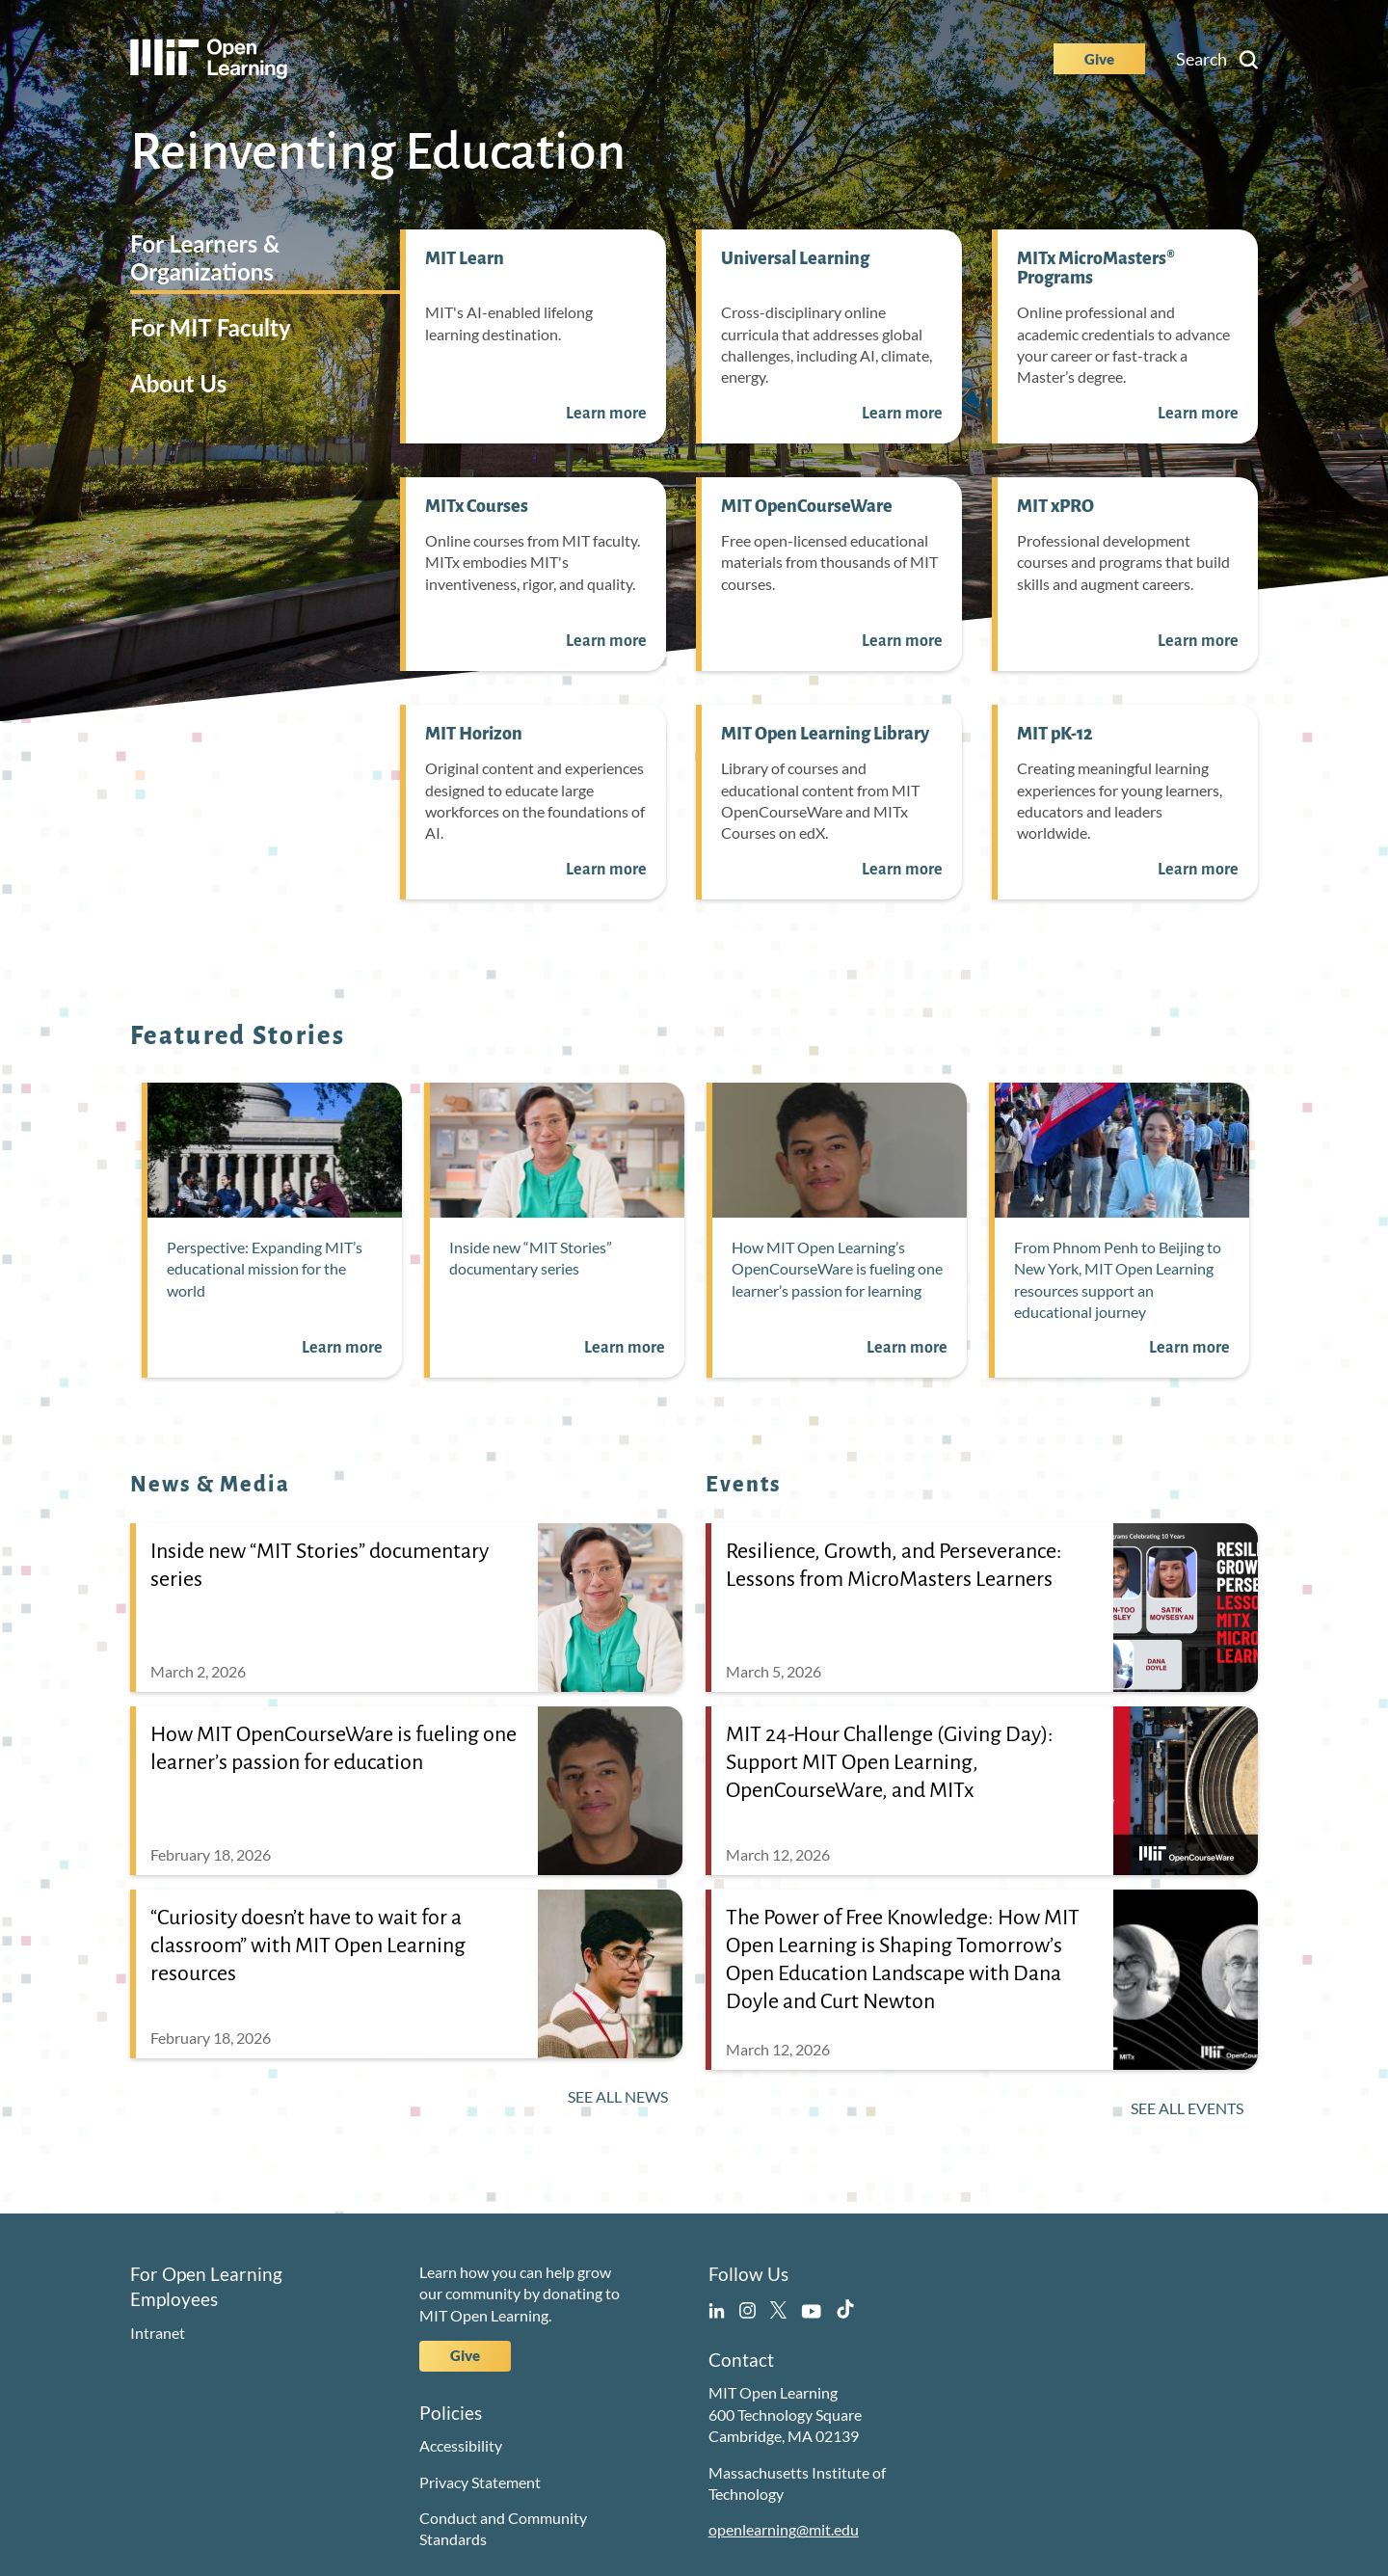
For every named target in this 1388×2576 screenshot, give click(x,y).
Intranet (157, 2332)
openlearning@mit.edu (783, 2529)
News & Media (210, 1484)
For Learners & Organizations (205, 257)
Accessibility (460, 2445)
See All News (618, 2096)
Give (1099, 58)
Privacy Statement (480, 2482)
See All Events (1187, 2108)
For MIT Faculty (210, 327)
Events (744, 1484)
